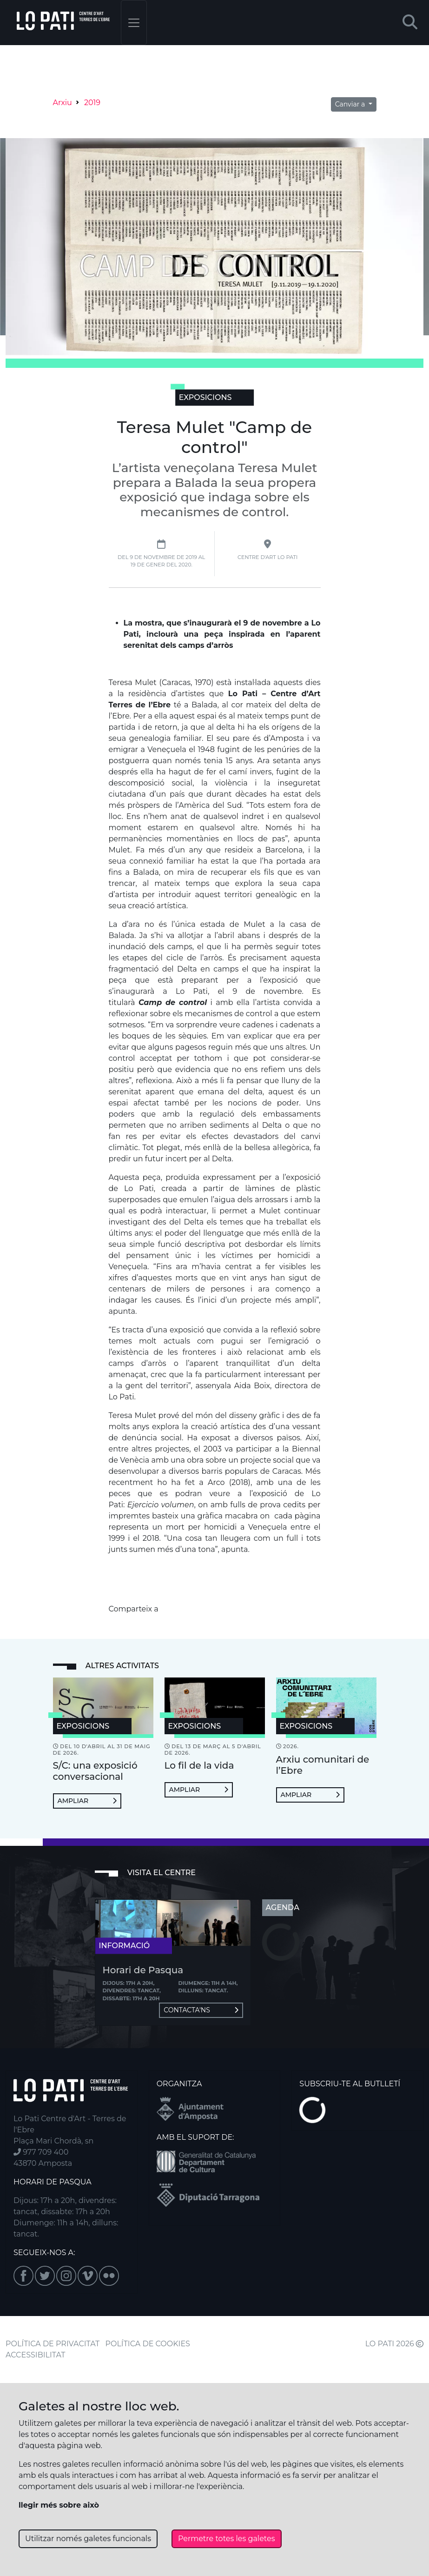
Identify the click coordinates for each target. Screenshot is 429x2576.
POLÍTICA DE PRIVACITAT (52, 2343)
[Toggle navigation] (134, 22)
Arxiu (62, 102)
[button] (409, 22)
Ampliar (87, 1801)
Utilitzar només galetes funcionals (88, 2538)
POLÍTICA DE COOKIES (148, 2343)
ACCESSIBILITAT (36, 2354)
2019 (92, 102)
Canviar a (351, 104)
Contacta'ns (201, 2010)
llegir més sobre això (59, 2505)
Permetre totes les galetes (226, 2538)
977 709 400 (40, 2152)
